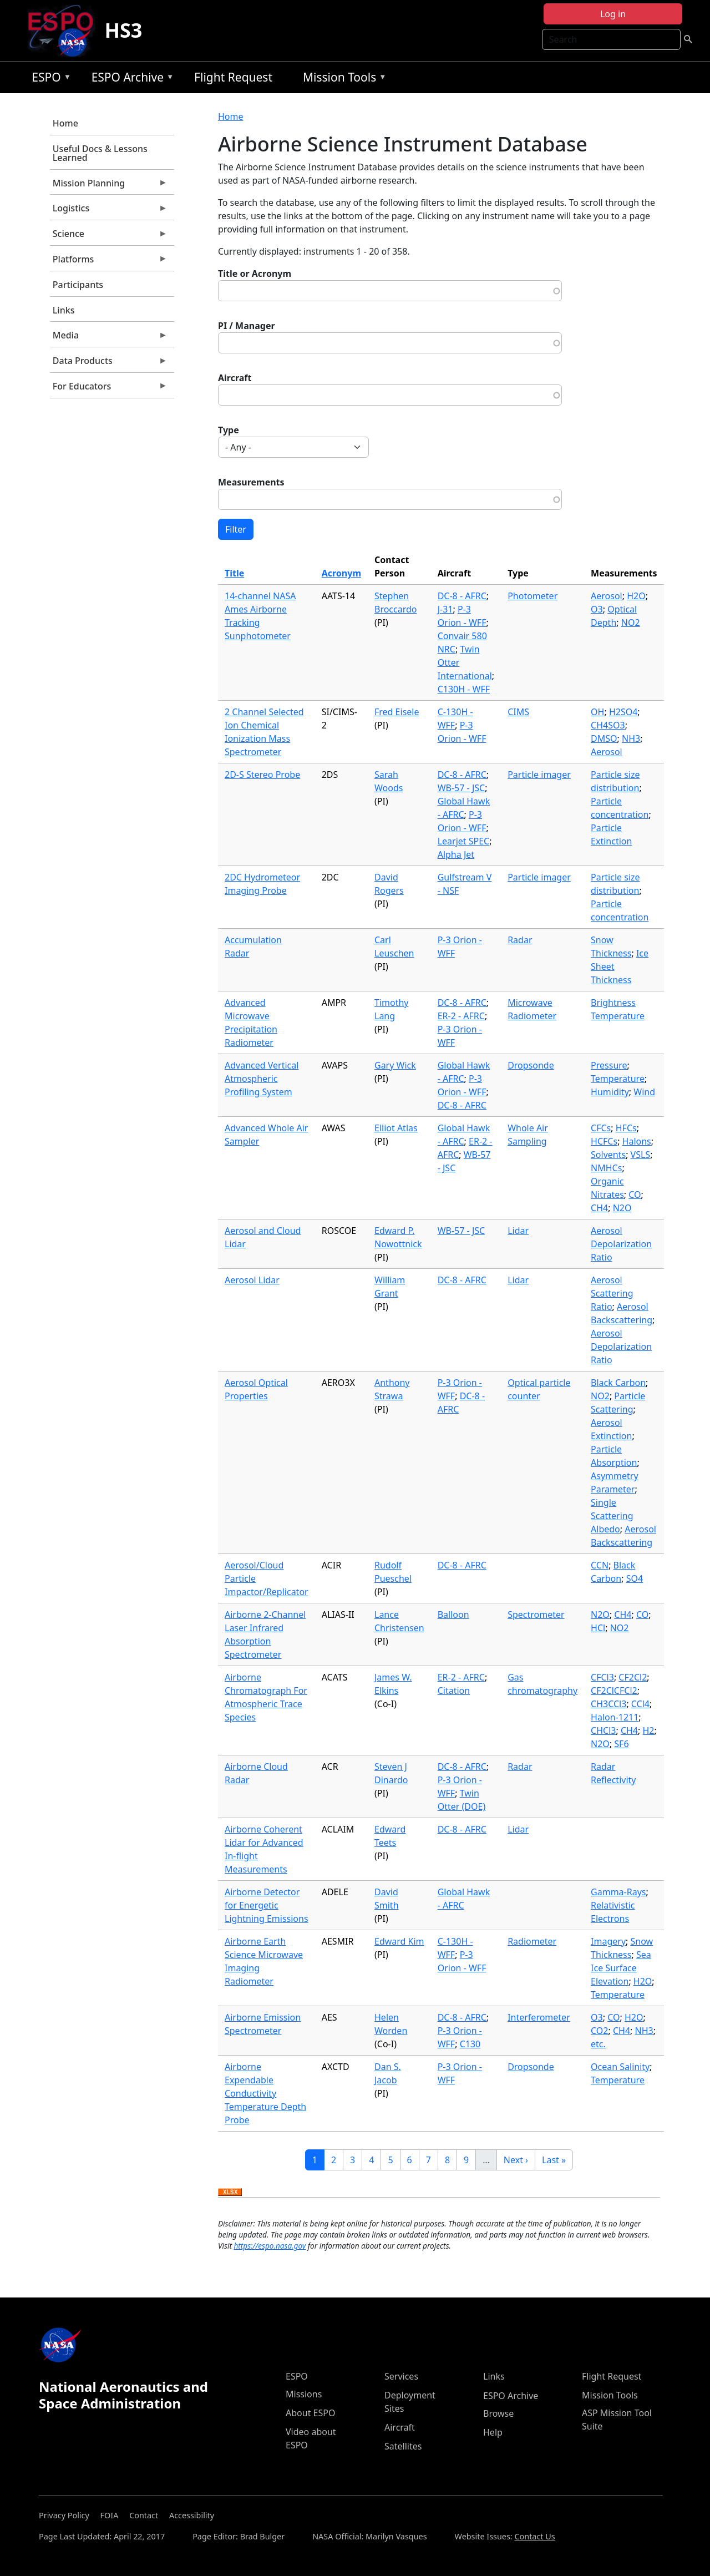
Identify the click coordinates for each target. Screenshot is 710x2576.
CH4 (599, 1208)
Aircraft (235, 378)
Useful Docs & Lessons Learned (100, 153)
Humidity (610, 1092)
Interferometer (539, 2017)
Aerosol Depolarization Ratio (621, 1243)
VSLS (641, 1154)
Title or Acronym (254, 273)
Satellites (403, 2446)
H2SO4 (623, 712)
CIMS (518, 712)
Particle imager (539, 774)
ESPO (48, 79)
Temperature (618, 1078)
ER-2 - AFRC (461, 1016)
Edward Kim (399, 1941)
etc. (598, 2044)
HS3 (123, 30)
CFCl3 (602, 1677)
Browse (498, 2413)
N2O (622, 1208)
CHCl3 (603, 1730)
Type (228, 430)
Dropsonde (531, 1065)
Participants (78, 285)
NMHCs (606, 1168)
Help (493, 2432)
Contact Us (534, 2536)
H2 (648, 1730)
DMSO (604, 738)
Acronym (341, 573)
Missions (304, 2394)
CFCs (601, 1128)
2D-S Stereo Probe (262, 774)
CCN (599, 1565)
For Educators (109, 389)
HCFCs (604, 1141)
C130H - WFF (464, 689)
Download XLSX (230, 2192)
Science (109, 236)
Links (64, 310)
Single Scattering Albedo (612, 1515)
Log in (613, 14)
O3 (597, 609)
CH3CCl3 (608, 1704)
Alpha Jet (456, 854)
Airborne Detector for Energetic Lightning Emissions (266, 1905)
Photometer (532, 596)
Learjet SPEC (464, 841)
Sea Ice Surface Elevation (621, 1968)
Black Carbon (618, 1382)
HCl (598, 1628)
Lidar (518, 1230)
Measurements (251, 482)
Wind (644, 1092)
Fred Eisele (396, 712)
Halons (636, 1141)
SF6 (621, 1744)
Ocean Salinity (620, 2067)
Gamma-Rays (618, 1892)
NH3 (631, 738)
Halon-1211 (614, 1717)
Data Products (109, 363)
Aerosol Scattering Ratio (612, 1293)
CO (634, 1194)
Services (401, 2376)
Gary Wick (395, 1065)
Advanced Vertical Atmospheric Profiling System (261, 1078)
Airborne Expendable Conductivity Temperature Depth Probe (265, 2093)
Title (234, 573)
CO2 (599, 2031)
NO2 (630, 622)
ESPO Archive (130, 79)
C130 (470, 2044)
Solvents (608, 1154)
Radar (520, 940)
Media (109, 338)
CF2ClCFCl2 (614, 1690)
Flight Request (233, 77)
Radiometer (532, 1941)
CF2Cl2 (632, 1677)
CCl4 (640, 1704)
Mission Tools (342, 79)
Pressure (609, 1065)
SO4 (634, 1578)
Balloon (453, 1614)
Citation (454, 1690)
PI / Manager (246, 326)
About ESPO (310, 2413)
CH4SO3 (608, 725)
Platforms (109, 262)
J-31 (445, 609)
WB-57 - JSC (461, 788)
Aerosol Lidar (252, 1280)
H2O (636, 596)
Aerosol (606, 596)
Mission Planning (109, 186)
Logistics (109, 211)
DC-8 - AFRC (462, 596)
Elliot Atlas (396, 1128)
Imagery (608, 1941)
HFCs (626, 1128)
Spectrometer (536, 1614)
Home (65, 123)
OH (597, 712)
